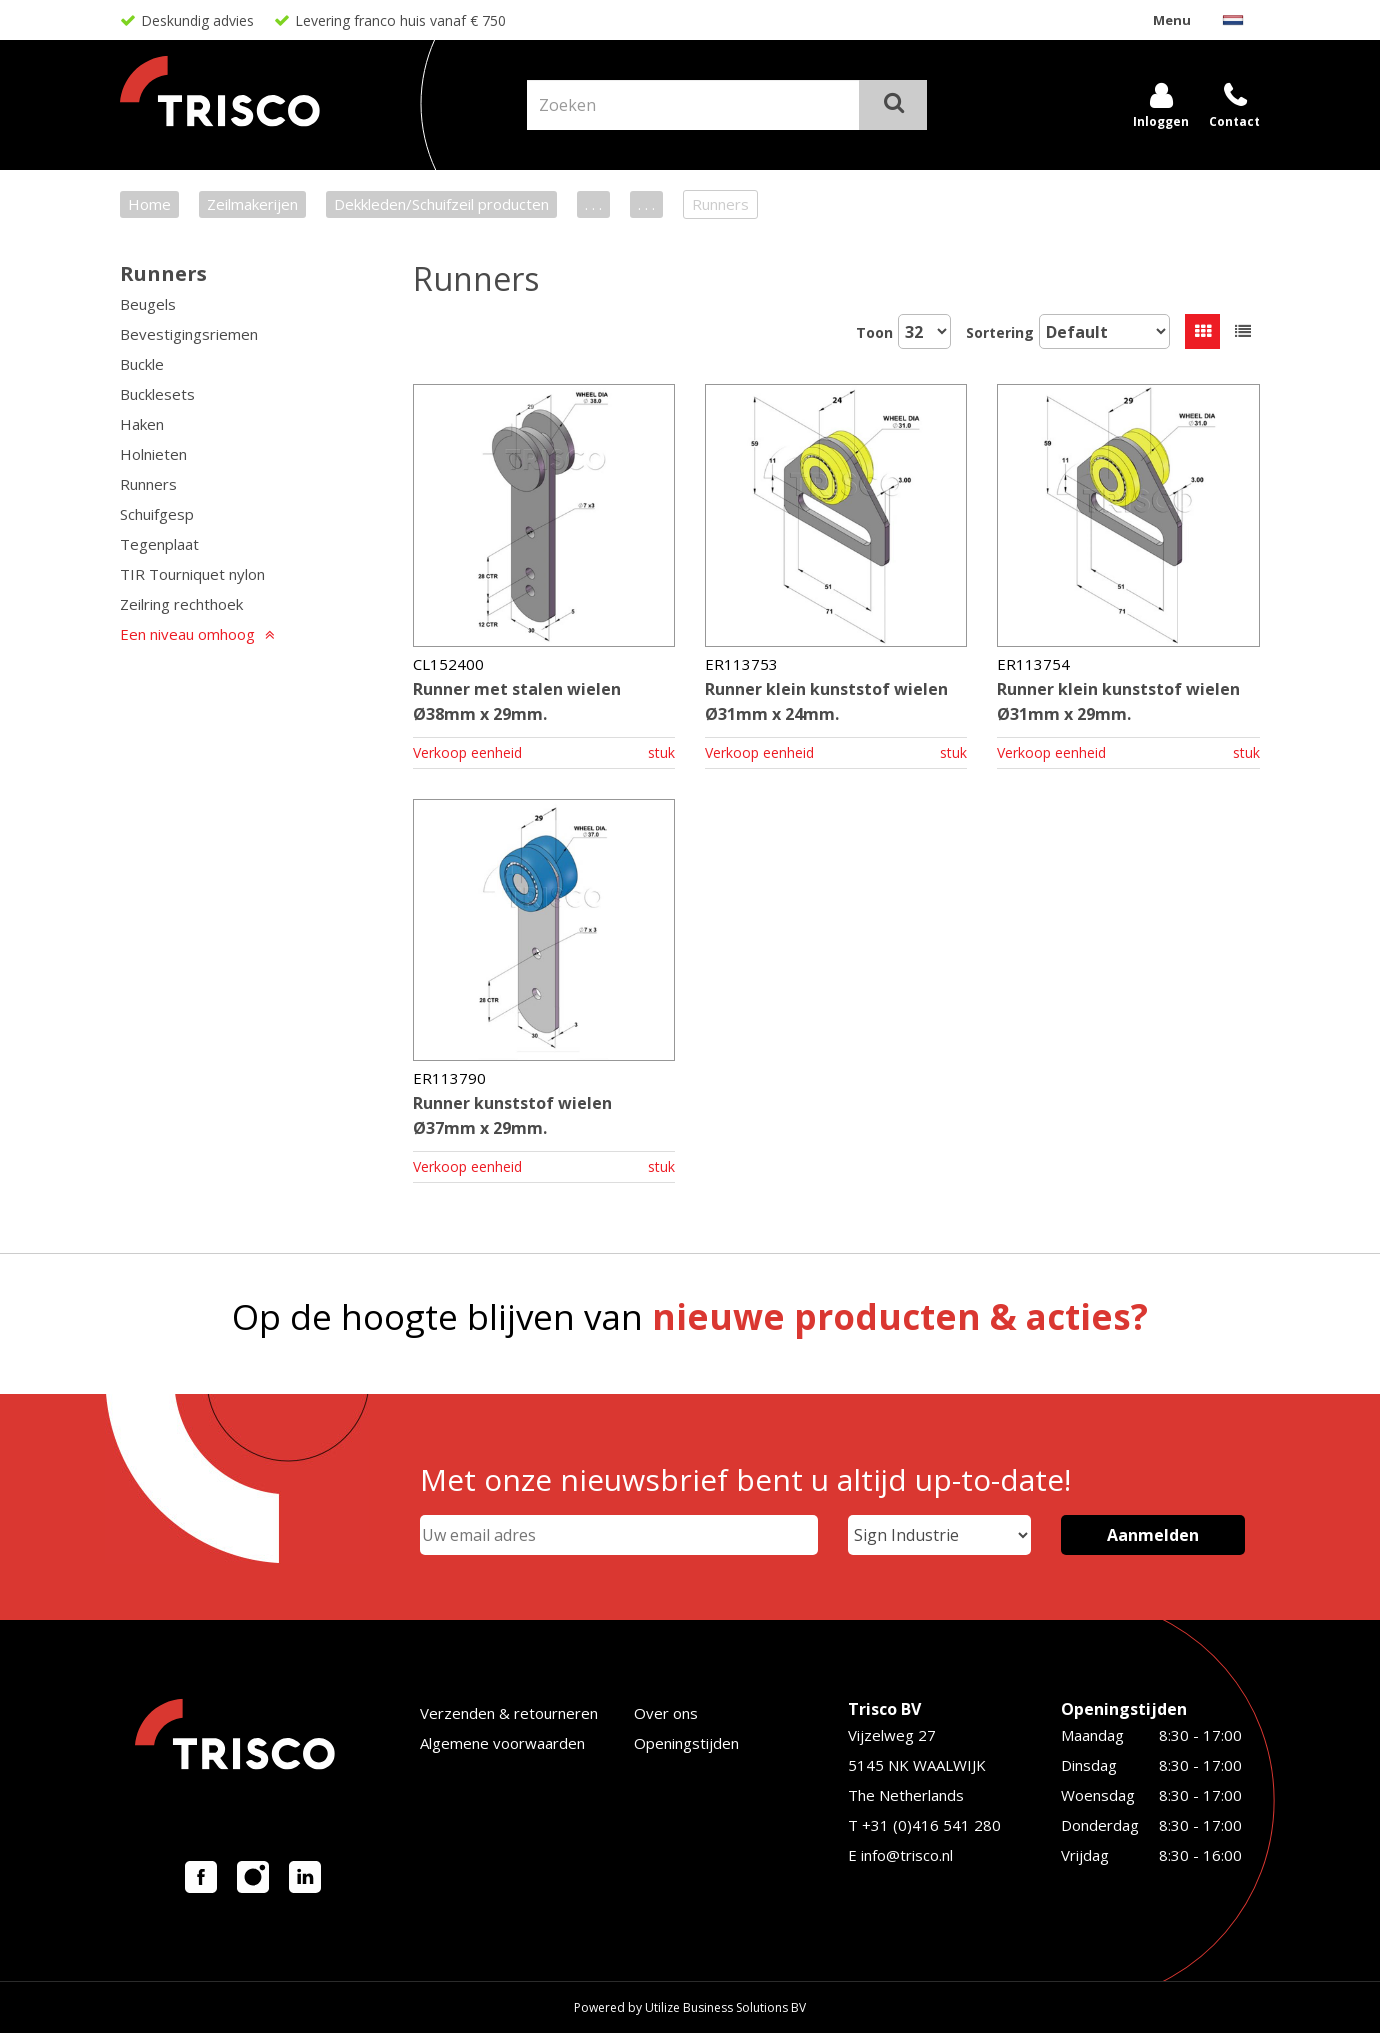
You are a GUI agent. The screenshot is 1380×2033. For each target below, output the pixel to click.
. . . (593, 204)
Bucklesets (157, 394)
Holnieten (153, 454)
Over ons (666, 1713)
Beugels (148, 304)
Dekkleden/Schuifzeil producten (441, 204)
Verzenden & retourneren (509, 1713)
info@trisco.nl (907, 1855)
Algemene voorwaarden (502, 1743)
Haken (142, 424)
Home (149, 204)
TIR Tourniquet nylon (192, 574)
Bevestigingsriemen (189, 334)
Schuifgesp (157, 514)
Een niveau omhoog (187, 634)
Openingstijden (686, 1743)
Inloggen (1161, 121)
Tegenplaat (159, 544)
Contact (1234, 121)
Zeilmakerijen (252, 204)
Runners (163, 273)
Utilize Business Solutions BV (725, 2007)
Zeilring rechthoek (181, 604)
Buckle (142, 364)
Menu (1172, 20)
